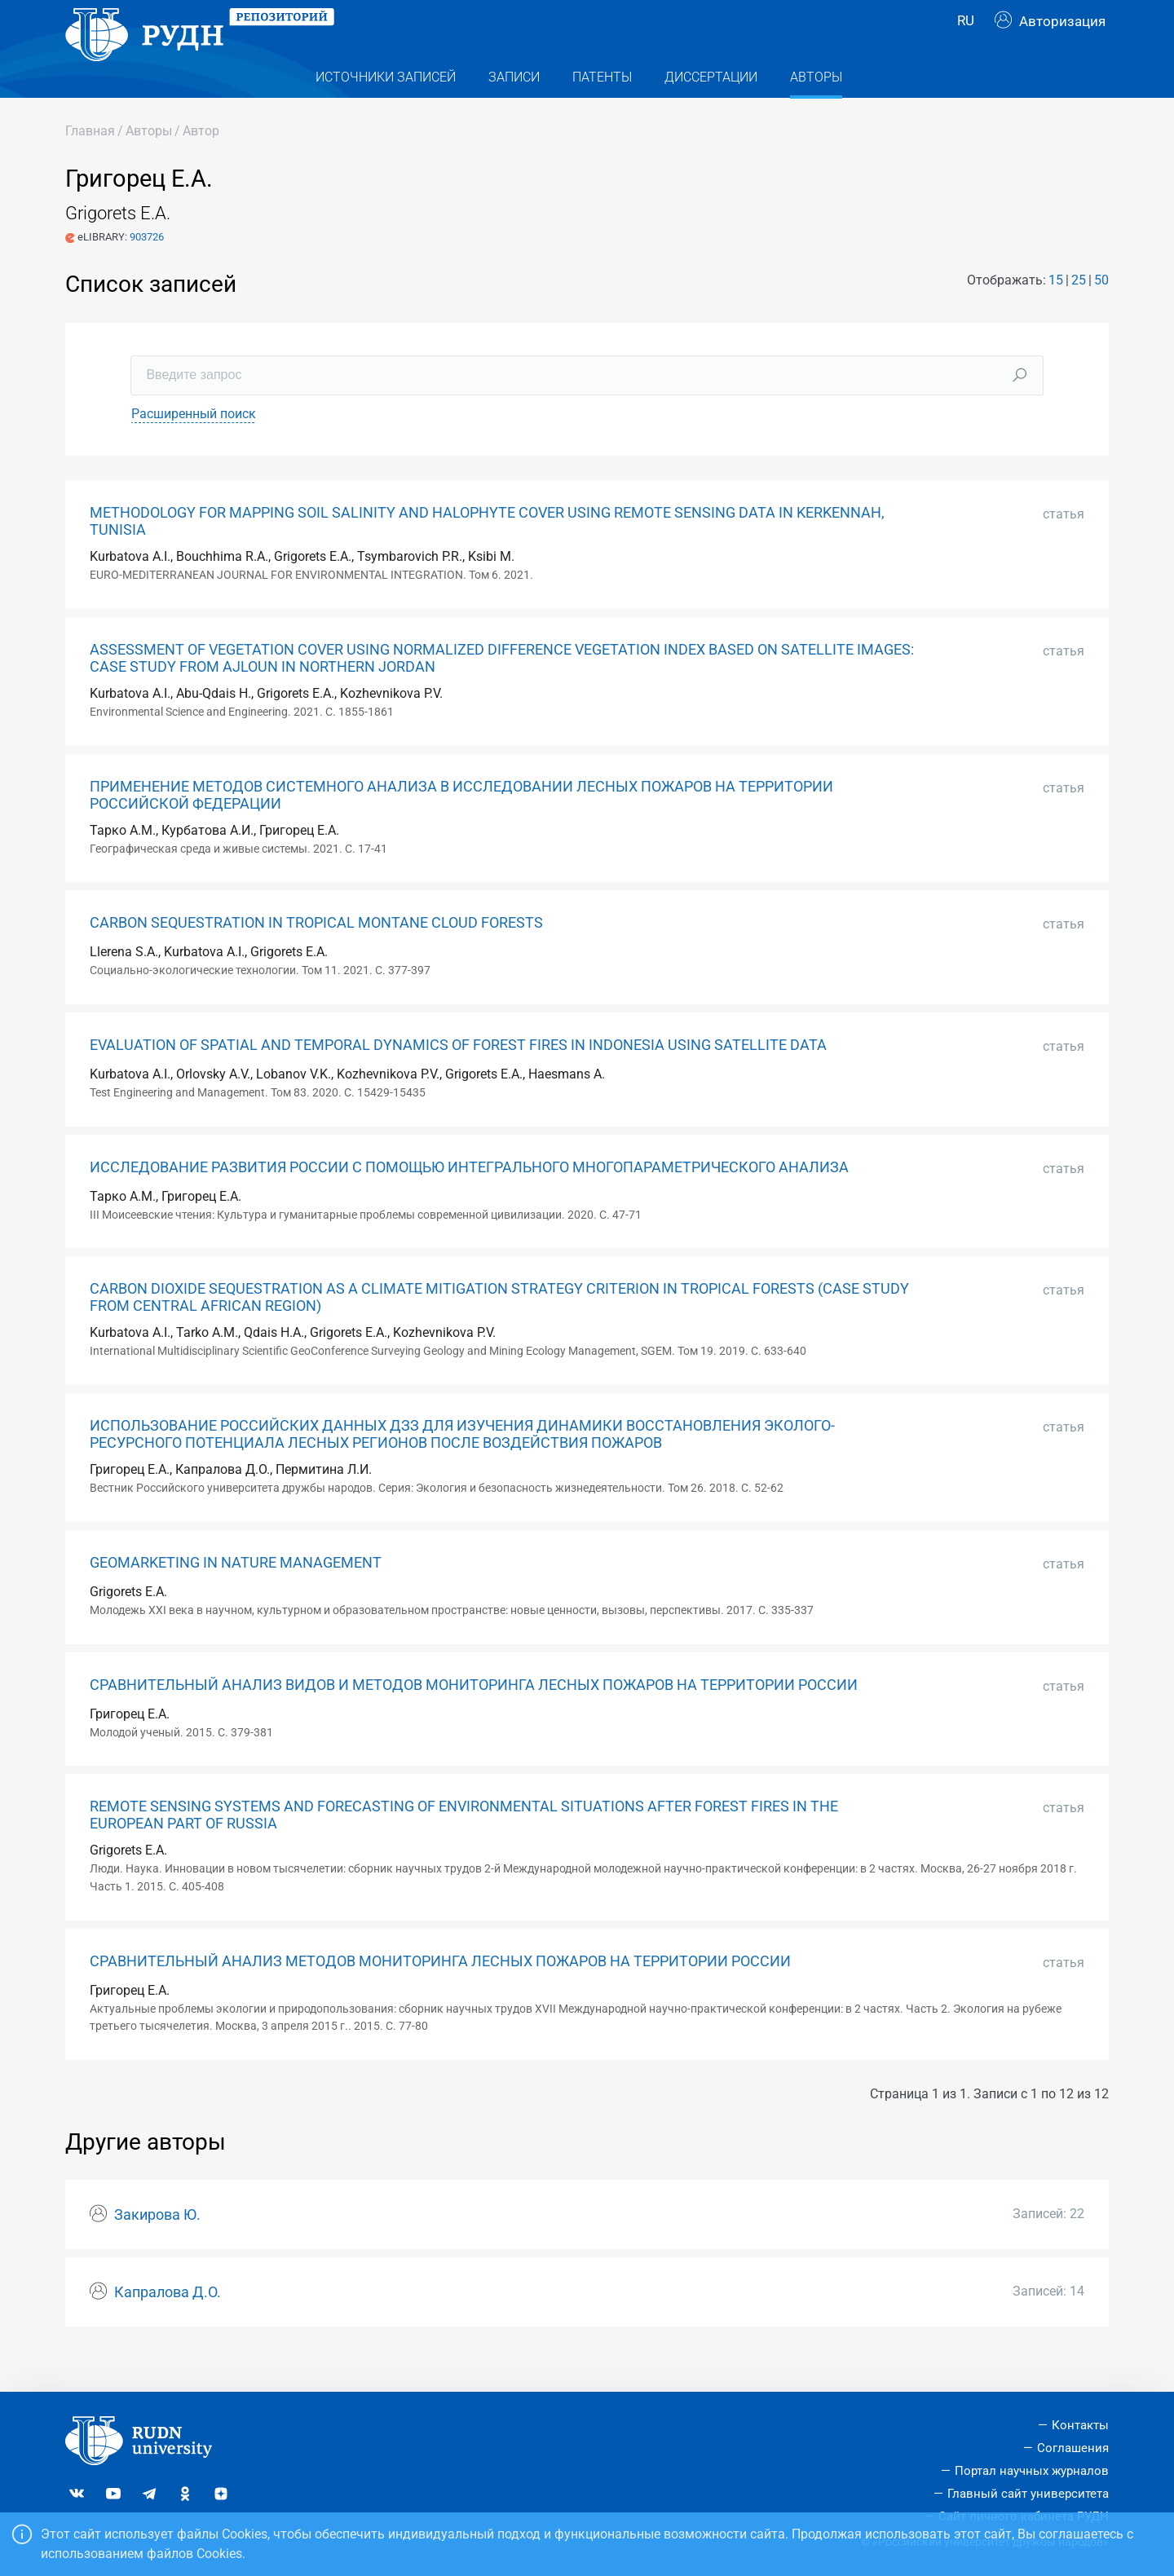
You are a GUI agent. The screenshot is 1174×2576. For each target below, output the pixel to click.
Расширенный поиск (193, 446)
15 (1055, 312)
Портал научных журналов (1032, 2471)
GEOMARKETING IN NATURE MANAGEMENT (236, 1595)
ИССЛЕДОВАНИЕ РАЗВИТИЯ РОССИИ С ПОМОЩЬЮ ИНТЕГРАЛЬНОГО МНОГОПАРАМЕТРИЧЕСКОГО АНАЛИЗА (469, 1200)
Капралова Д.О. (167, 2325)
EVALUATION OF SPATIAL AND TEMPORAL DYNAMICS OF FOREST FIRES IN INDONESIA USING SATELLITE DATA (458, 1078)
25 (1078, 312)
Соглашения (1073, 2448)
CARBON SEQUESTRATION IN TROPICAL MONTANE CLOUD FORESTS (316, 955)
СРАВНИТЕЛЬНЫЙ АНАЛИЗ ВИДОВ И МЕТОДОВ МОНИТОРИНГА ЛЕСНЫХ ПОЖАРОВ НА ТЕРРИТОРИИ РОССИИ (474, 1717)
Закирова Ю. (157, 2247)
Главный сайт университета (1028, 2493)
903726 (147, 269)
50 (1101, 312)
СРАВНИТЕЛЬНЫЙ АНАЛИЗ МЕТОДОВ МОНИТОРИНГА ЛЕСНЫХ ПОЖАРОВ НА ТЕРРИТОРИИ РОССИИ (440, 1994)
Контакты (1080, 2425)
